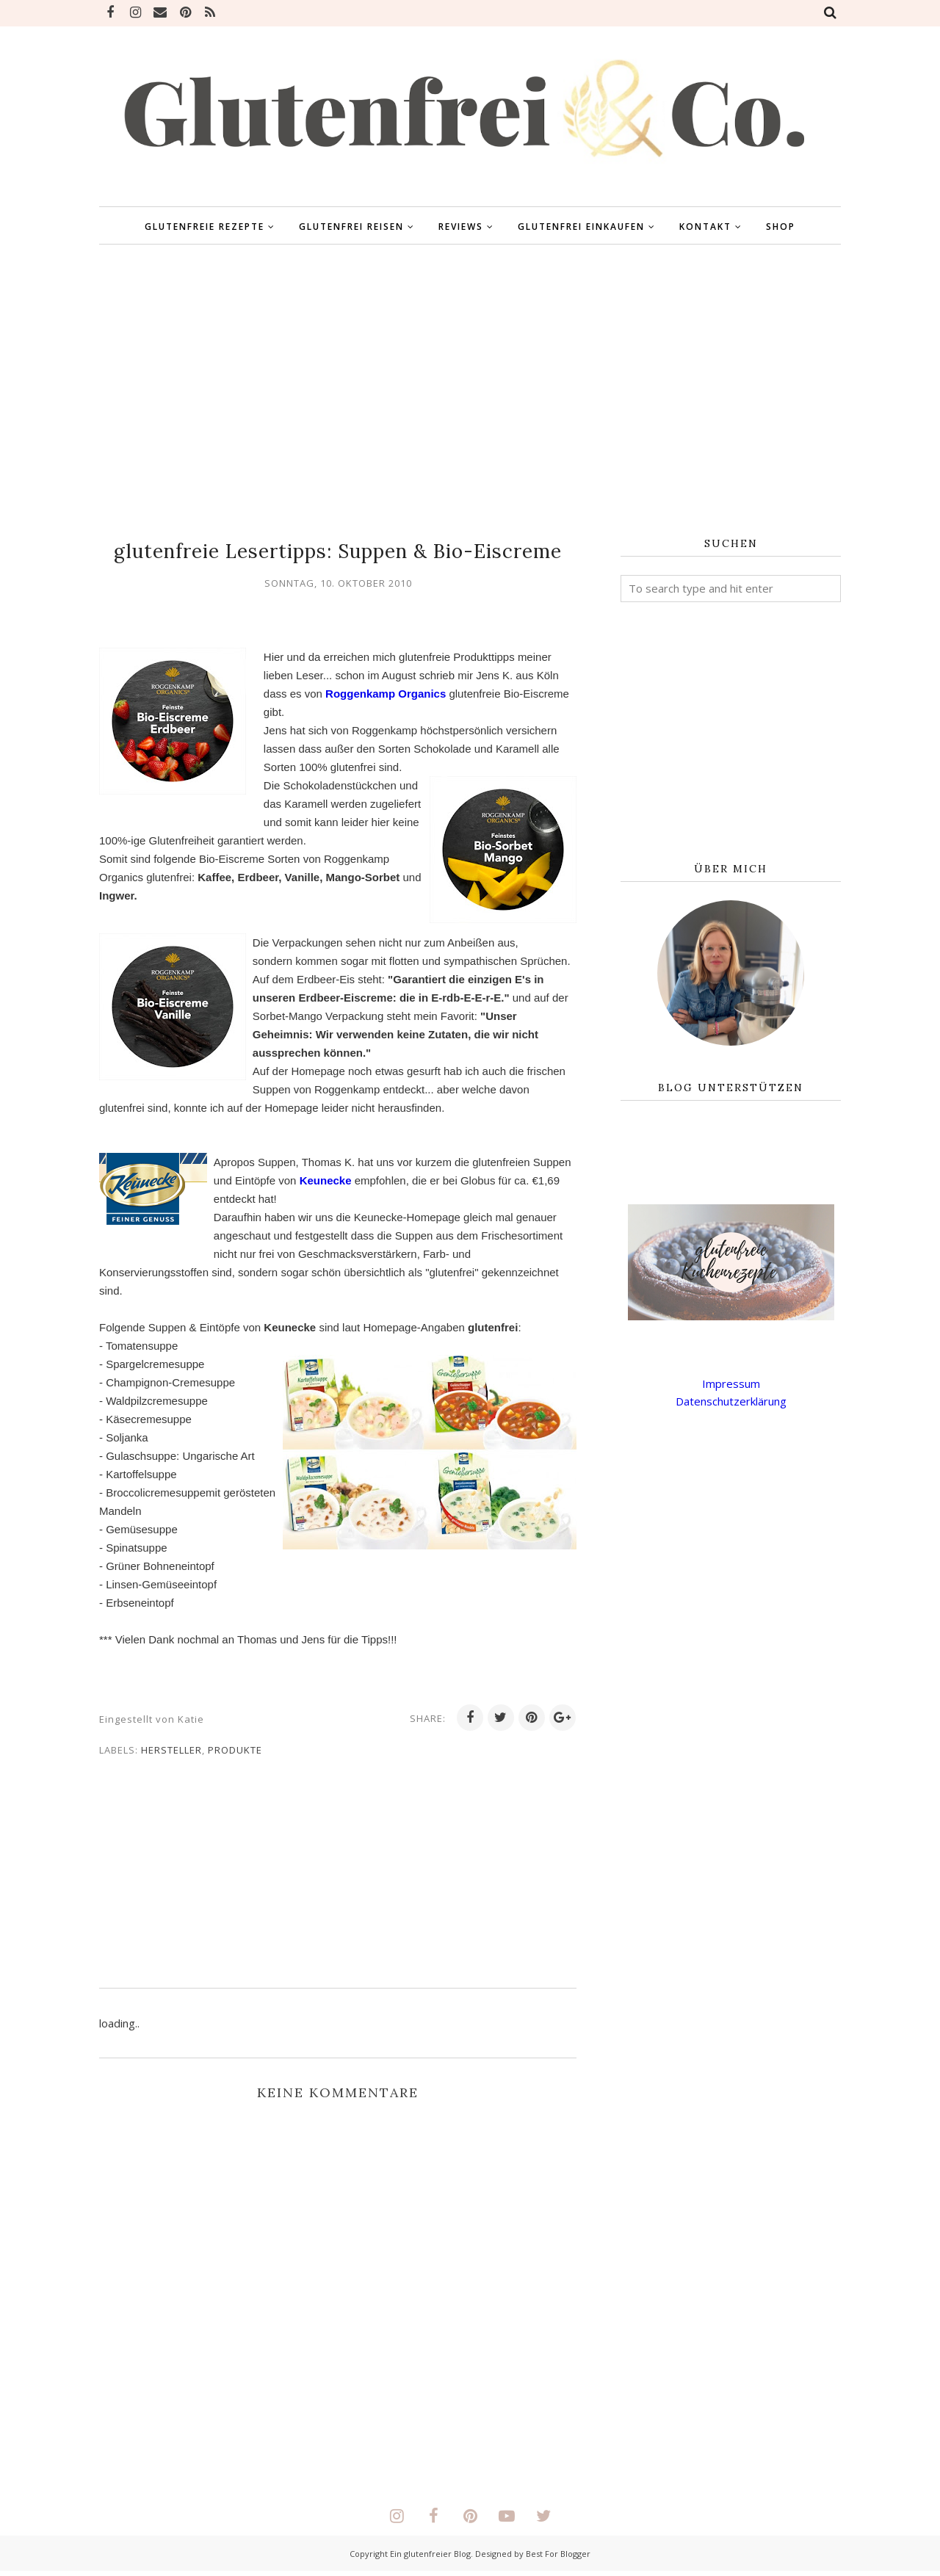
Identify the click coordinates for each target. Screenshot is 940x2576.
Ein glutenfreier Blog (430, 2558)
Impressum (731, 1383)
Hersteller (171, 1754)
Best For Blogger (558, 2558)
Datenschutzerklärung (731, 1401)
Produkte (235, 1754)
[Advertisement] (470, 391)
